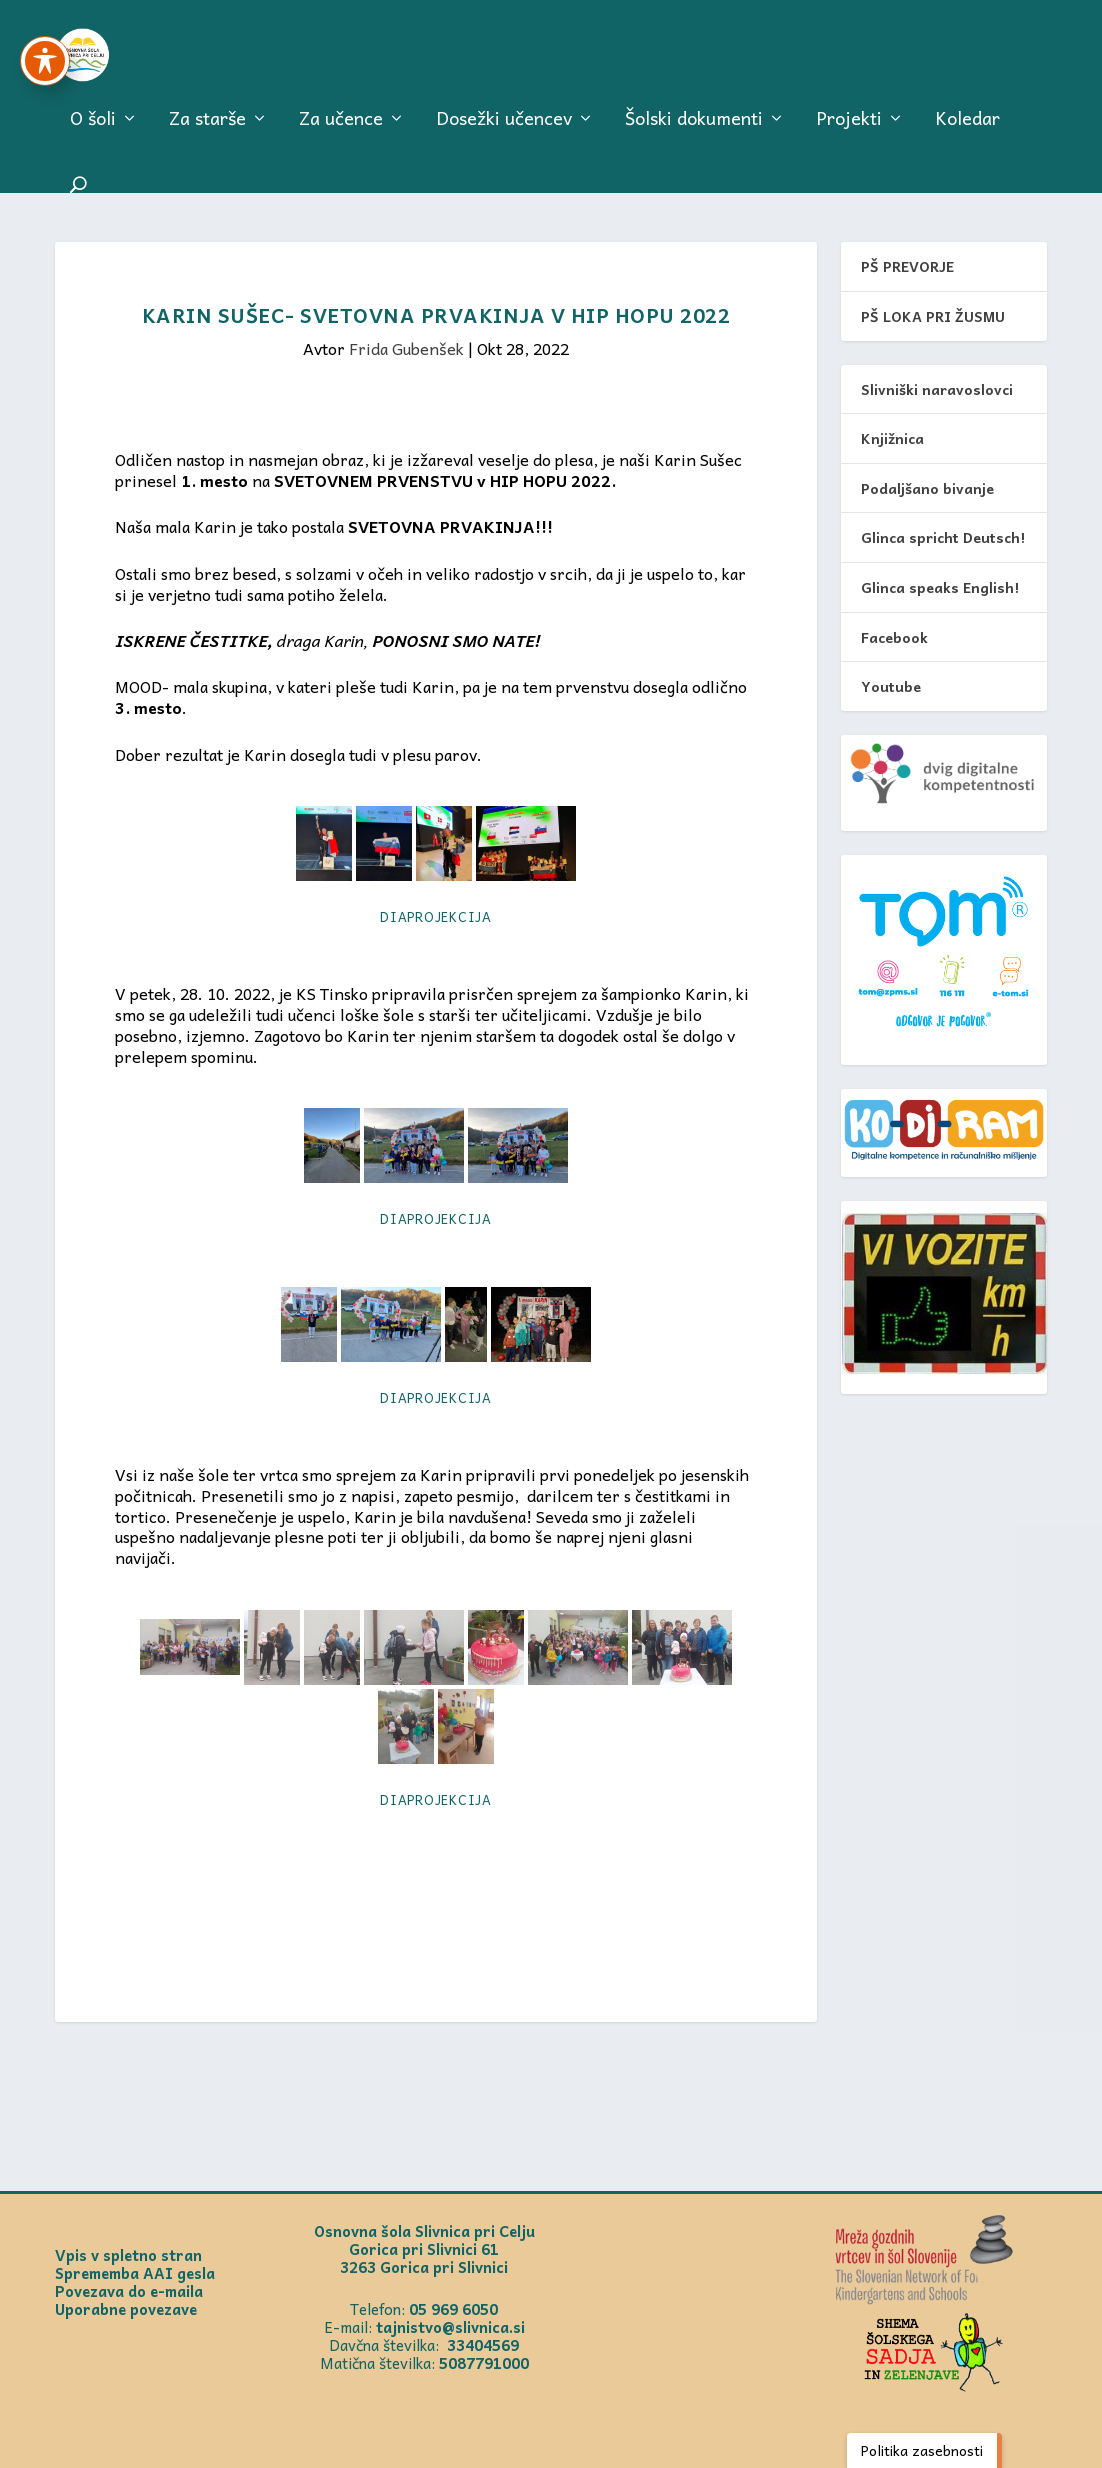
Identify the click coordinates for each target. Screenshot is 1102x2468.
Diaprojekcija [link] (436, 917)
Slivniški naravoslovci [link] (937, 389)
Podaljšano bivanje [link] (927, 488)
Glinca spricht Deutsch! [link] (943, 538)
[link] (116, 60)
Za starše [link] (207, 131)
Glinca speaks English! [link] (940, 588)
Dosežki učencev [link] (504, 131)
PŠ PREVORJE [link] (907, 267)
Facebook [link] (894, 637)
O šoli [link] (93, 131)
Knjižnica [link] (892, 439)
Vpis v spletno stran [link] (128, 2256)
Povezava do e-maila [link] (129, 2292)
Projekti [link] (849, 131)
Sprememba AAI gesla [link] (135, 2274)
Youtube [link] (891, 687)
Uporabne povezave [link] (126, 2310)
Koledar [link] (967, 131)
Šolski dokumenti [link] (694, 131)
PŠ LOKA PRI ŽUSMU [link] (933, 317)
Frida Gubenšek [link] (406, 349)
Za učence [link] (341, 131)
